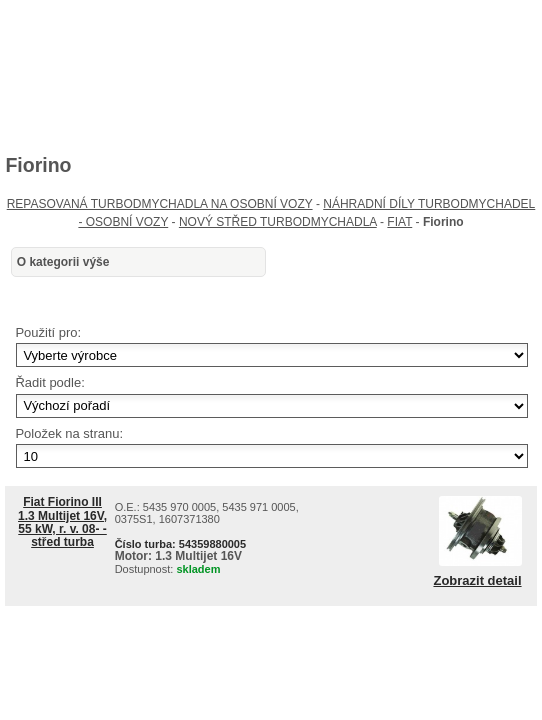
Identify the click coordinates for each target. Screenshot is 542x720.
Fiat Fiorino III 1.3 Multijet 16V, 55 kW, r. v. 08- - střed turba (62, 522)
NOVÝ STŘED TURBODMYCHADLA (278, 222)
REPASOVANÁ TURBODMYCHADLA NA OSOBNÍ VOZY (160, 204)
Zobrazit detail (477, 581)
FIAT (399, 222)
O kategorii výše (63, 262)
